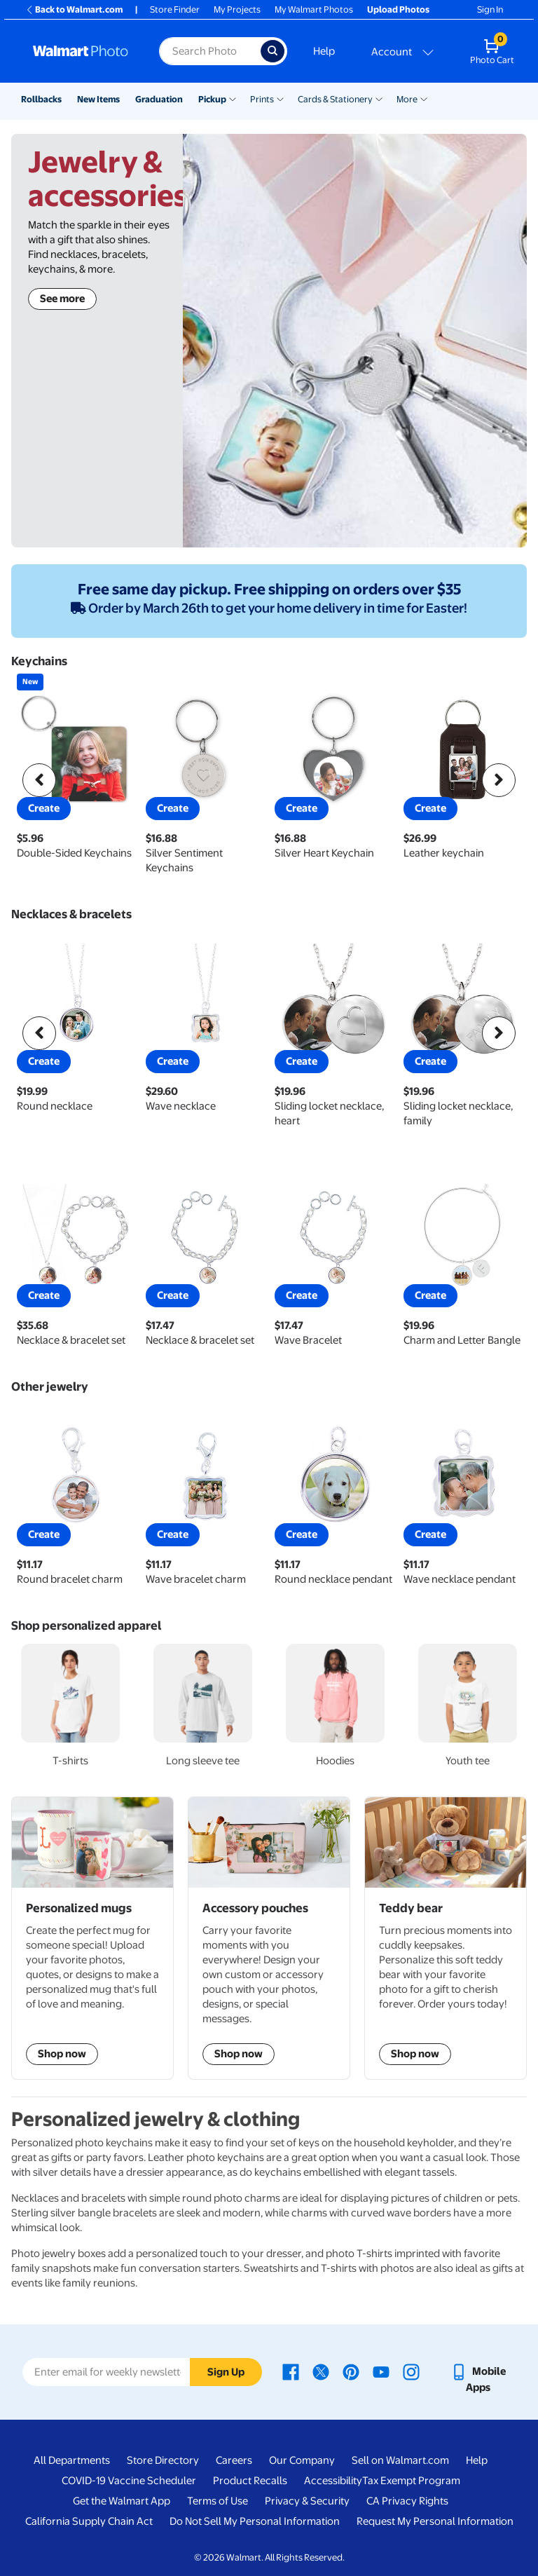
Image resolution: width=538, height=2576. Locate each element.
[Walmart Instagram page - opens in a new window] (411, 2371)
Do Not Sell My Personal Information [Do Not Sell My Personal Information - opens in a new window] (255, 2521)
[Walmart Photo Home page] (81, 51)
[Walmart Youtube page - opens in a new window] (381, 2371)
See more (62, 298)
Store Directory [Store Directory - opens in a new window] (163, 2460)
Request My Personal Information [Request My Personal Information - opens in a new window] (435, 2521)
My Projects (237, 9)
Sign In (490, 9)
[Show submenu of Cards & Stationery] (379, 98)
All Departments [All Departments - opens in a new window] (72, 2460)
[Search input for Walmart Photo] (210, 51)
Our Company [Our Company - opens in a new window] (302, 2460)
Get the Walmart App (121, 2501)
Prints (262, 99)
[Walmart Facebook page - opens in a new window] (290, 2371)
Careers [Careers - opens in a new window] (234, 2460)
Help (324, 51)
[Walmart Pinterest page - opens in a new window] (351, 2371)
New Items (98, 99)
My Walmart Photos (314, 9)
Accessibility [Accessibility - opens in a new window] (333, 2480)
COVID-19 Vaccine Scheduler (129, 2480)
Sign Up (225, 2372)
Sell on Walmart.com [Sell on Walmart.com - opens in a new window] (400, 2460)
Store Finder (175, 9)
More (407, 99)
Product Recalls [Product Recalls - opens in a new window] (250, 2480)
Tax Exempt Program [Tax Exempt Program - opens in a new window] (411, 2480)
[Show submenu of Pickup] (232, 98)
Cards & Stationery (335, 99)
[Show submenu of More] (424, 98)
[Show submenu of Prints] (280, 98)
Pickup (212, 99)
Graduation (159, 99)
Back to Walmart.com (74, 9)
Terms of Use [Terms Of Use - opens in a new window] (217, 2501)
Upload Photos (398, 9)
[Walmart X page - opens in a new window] (320, 2371)
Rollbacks (41, 99)
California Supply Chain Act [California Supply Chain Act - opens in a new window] (89, 2521)
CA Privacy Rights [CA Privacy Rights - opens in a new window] (407, 2501)
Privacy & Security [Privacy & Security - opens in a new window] (307, 2501)
